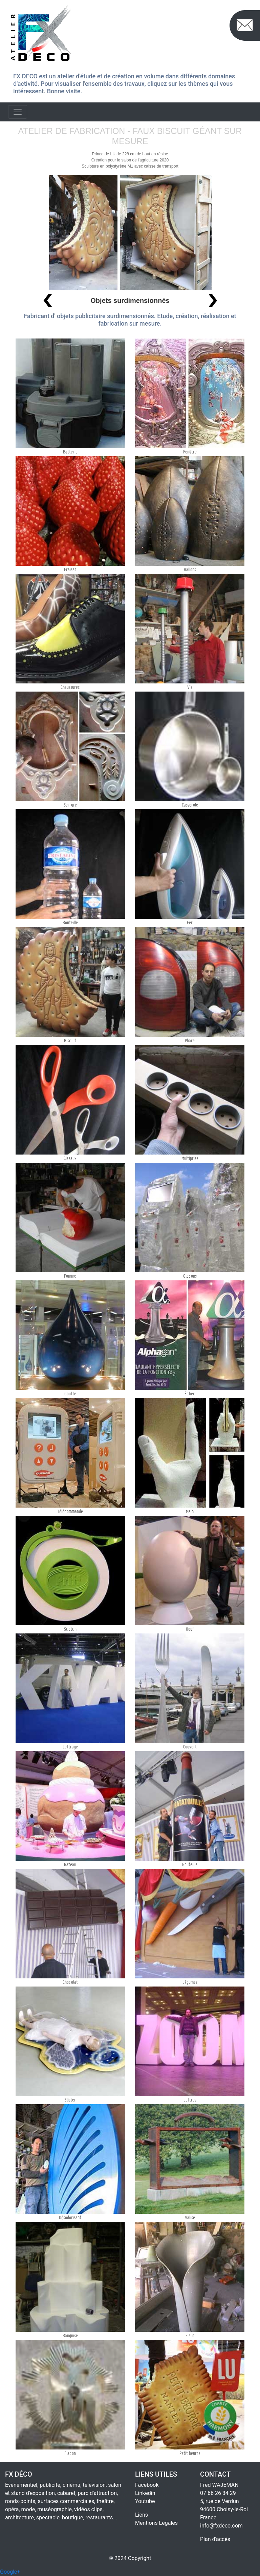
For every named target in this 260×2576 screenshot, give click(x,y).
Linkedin (145, 2493)
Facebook (146, 2485)
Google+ (10, 2572)
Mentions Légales (156, 2523)
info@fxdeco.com (221, 2525)
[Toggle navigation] (17, 112)
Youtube (145, 2501)
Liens (141, 2515)
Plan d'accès (215, 2539)
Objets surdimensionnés (129, 300)
